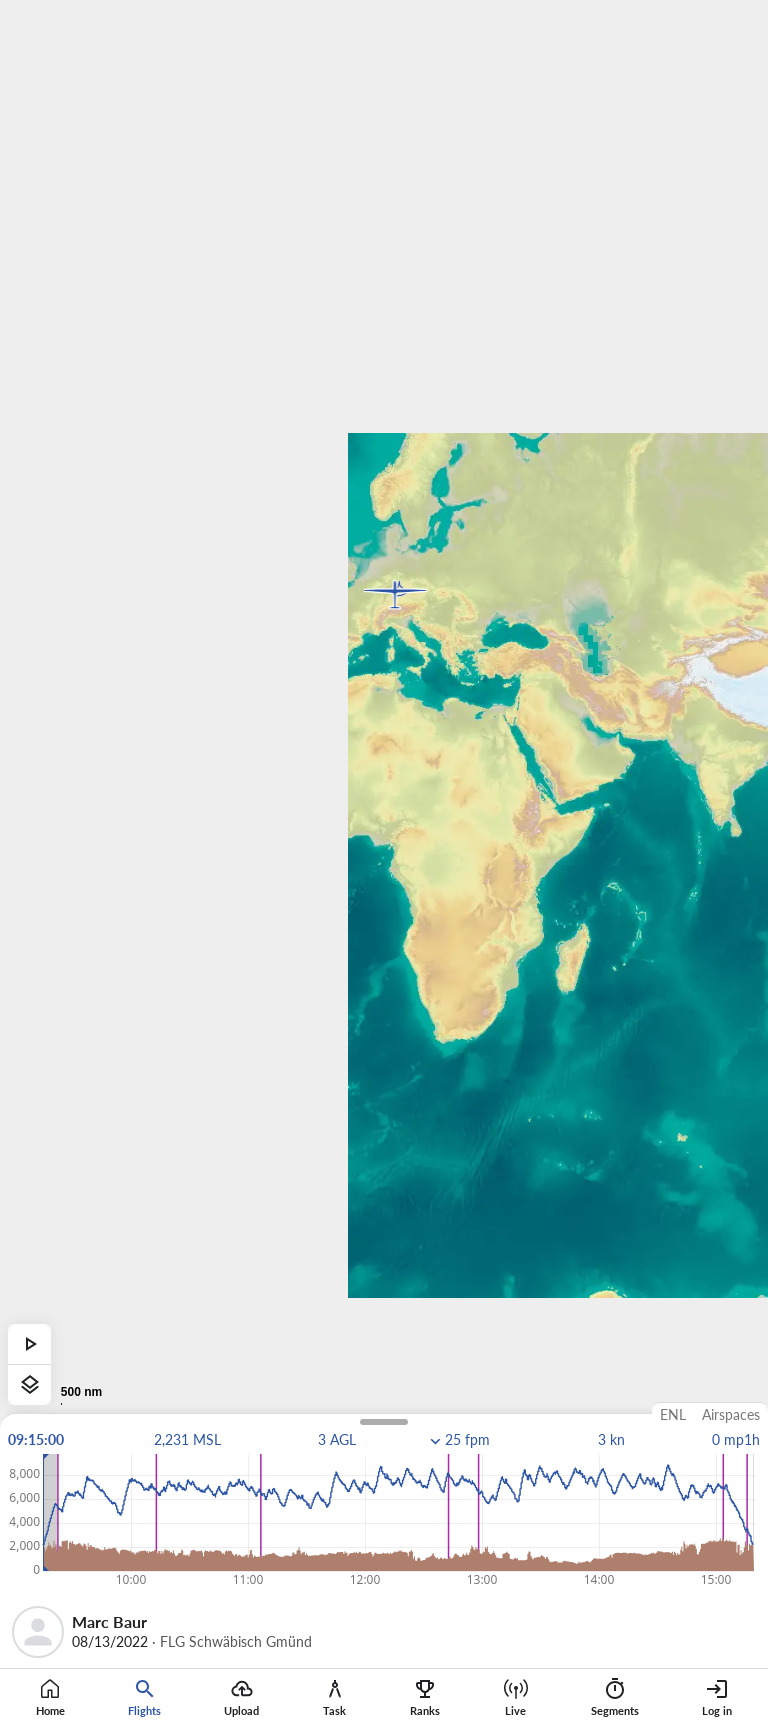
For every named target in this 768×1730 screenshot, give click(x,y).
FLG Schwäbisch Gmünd (236, 1642)
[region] (384, 865)
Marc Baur (109, 1621)
